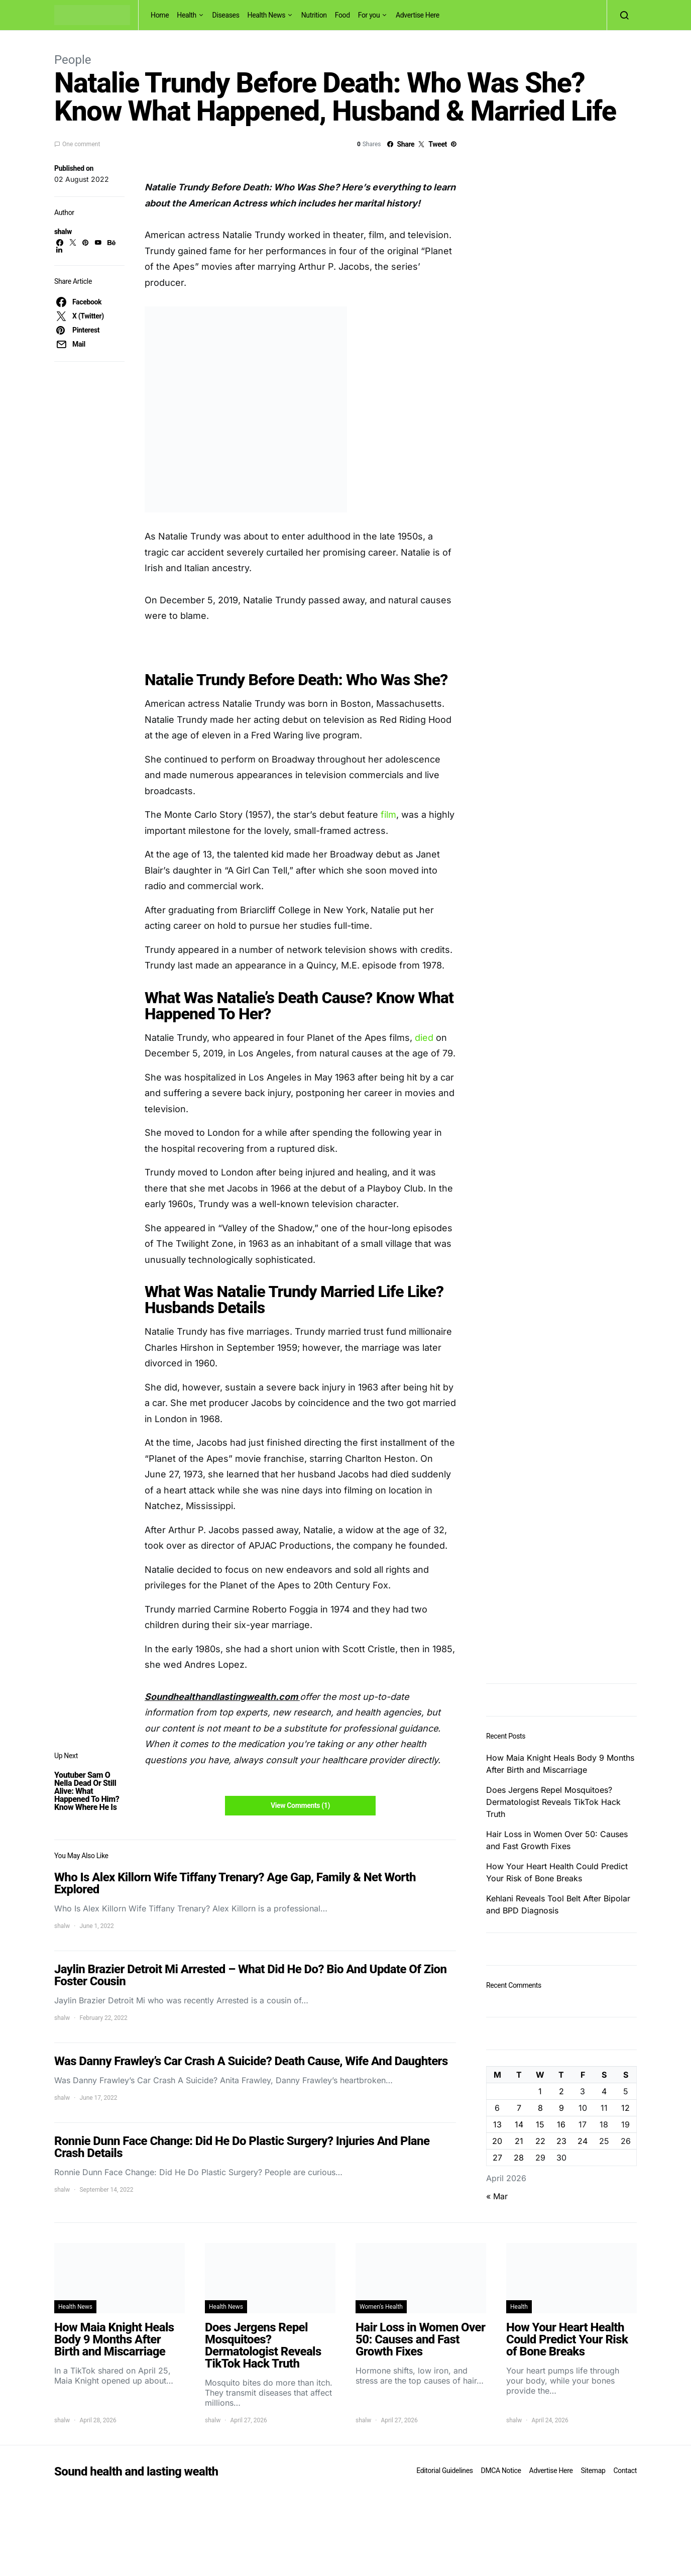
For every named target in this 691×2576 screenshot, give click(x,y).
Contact (625, 2470)
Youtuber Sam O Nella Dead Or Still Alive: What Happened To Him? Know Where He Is (86, 1791)
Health (186, 15)
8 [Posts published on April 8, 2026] (540, 2108)
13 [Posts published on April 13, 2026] (497, 2124)
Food (342, 15)
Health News (267, 15)
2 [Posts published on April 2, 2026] (561, 2091)
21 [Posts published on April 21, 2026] (519, 2141)
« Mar (497, 2196)
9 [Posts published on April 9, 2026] (561, 2108)
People (72, 60)
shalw (63, 232)
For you (369, 15)
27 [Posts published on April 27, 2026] (497, 2158)
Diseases (226, 15)
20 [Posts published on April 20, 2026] (497, 2141)
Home (160, 15)
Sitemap (593, 2470)
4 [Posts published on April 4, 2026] (604, 2091)
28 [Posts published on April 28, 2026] (519, 2158)
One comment (81, 144)
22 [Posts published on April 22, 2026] (540, 2141)
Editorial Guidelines (444, 2470)
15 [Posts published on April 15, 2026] (540, 2124)
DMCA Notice (501, 2470)
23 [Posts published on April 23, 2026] (561, 2141)
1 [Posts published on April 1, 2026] (540, 2091)
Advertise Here (417, 15)
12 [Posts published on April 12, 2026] (625, 2108)
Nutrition (314, 15)
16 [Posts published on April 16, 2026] (561, 2124)
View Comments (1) (300, 1805)
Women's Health (381, 2306)
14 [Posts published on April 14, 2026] (519, 2124)
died (424, 1037)
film (388, 814)
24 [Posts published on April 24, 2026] (583, 2141)
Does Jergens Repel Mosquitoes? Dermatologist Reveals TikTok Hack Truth (553, 1802)
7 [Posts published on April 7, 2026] (519, 2108)
